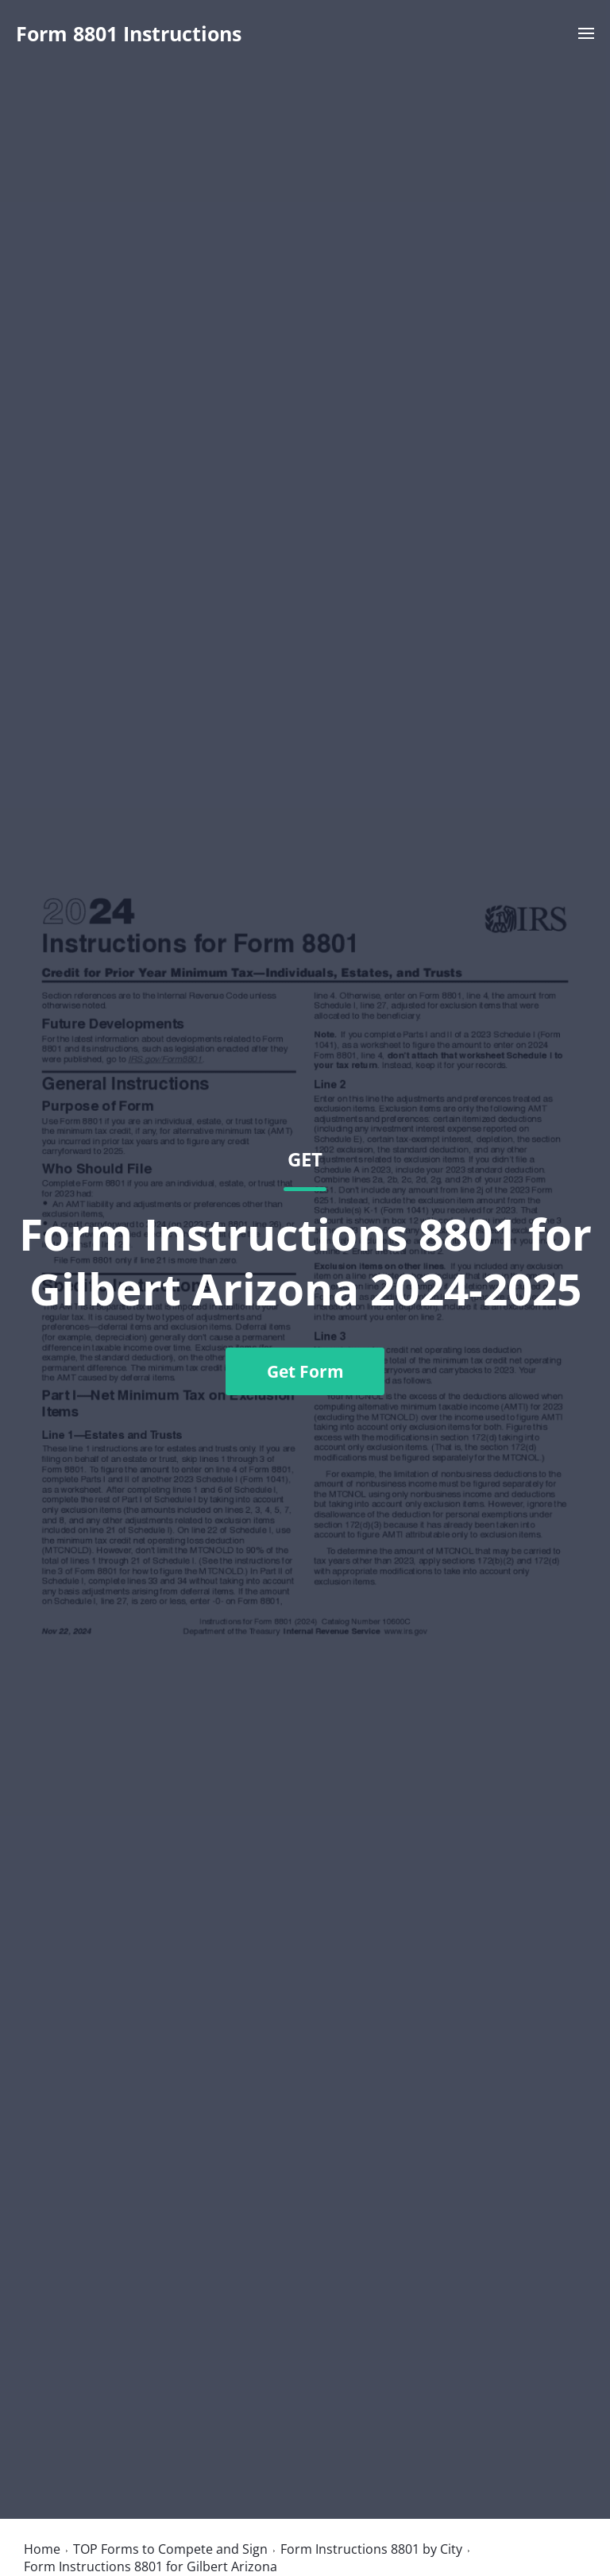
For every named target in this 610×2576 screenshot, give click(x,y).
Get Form (305, 1371)
